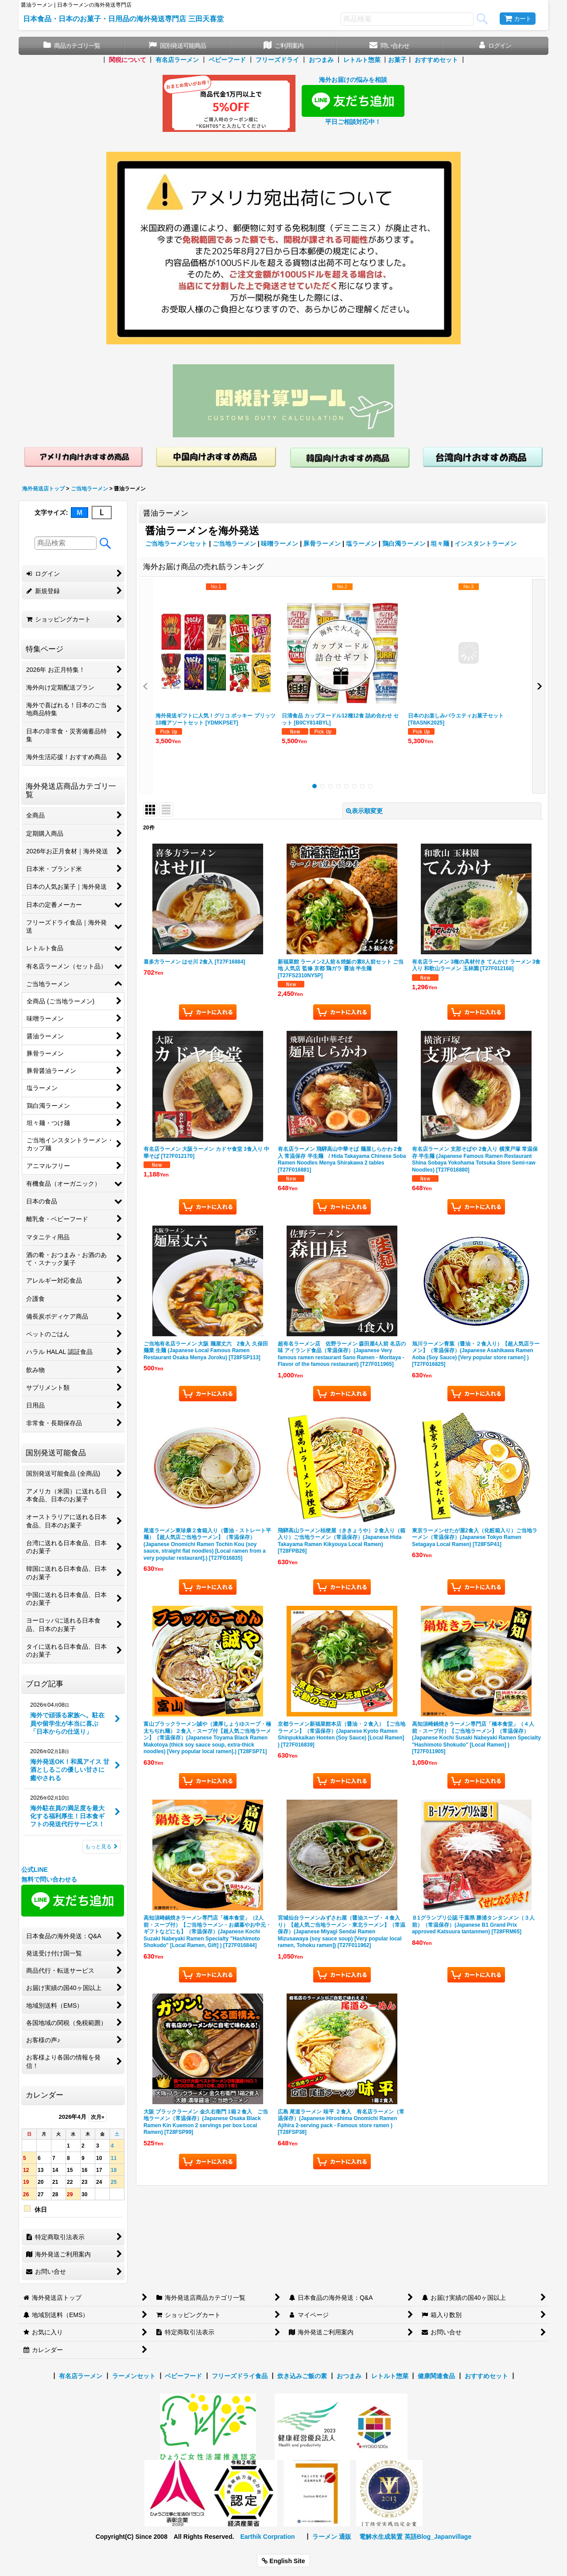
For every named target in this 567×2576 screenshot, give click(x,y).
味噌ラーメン (279, 543)
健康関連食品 (436, 2375)
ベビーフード (227, 59)
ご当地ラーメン (234, 543)
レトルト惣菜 (362, 59)
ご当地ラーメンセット (176, 543)
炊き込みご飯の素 (302, 2375)
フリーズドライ (277, 59)
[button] (145, 686)
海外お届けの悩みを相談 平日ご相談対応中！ (353, 100)
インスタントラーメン (485, 543)
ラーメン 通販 (331, 2536)
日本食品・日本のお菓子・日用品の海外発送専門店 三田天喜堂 (123, 19)
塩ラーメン (361, 543)
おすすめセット (436, 59)
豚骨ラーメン (322, 543)
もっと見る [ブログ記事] (101, 1846)
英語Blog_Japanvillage (437, 2536)
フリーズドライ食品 (240, 2375)
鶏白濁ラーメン (404, 543)
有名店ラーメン (177, 59)
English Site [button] (283, 2560)
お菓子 (397, 59)
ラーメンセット (133, 2375)
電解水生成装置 (381, 2536)
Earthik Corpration (267, 2536)
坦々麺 (440, 543)
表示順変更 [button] (364, 810)
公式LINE (34, 1869)
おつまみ (321, 59)
